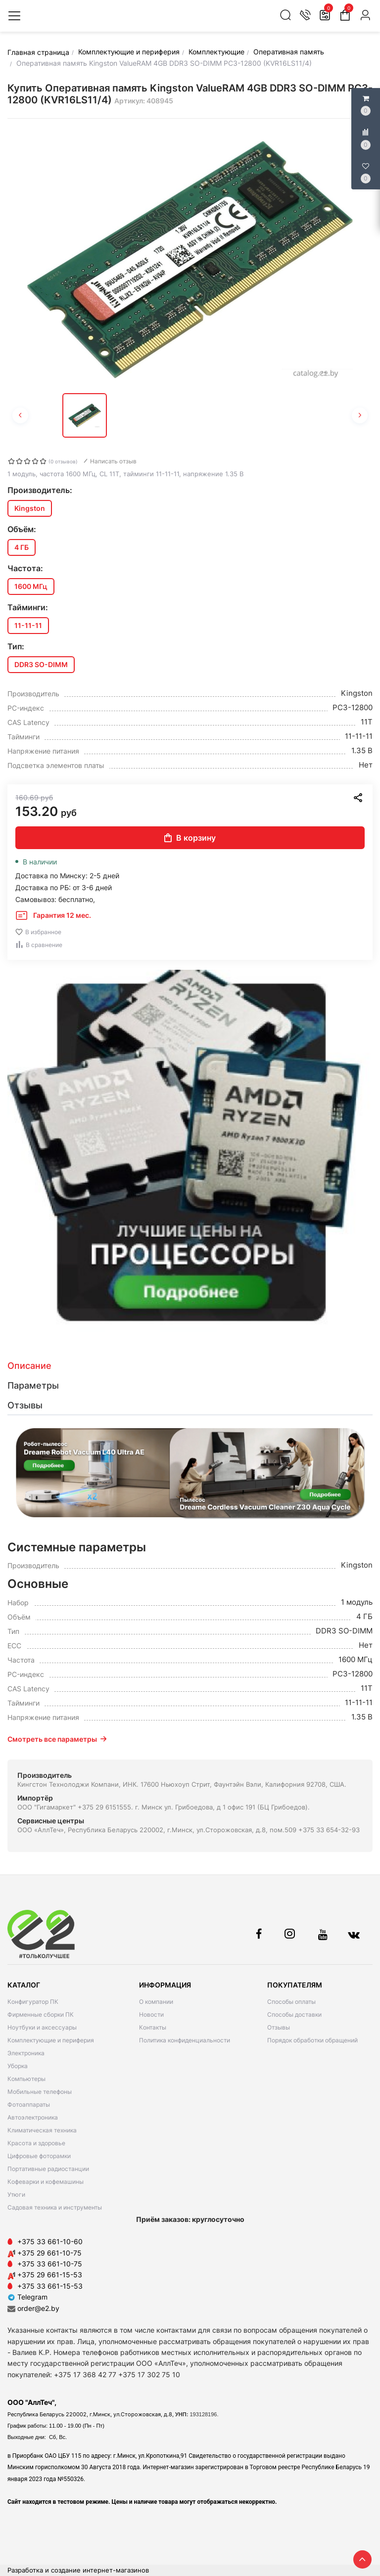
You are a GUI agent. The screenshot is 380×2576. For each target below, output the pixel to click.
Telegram (27, 2297)
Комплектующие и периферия (50, 2040)
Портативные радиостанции (48, 2168)
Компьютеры (26, 2078)
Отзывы (278, 2027)
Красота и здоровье (36, 2143)
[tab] (190, 1366)
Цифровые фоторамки (39, 2156)
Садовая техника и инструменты (54, 2207)
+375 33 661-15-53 (50, 2286)
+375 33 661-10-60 (50, 2241)
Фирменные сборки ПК (40, 2014)
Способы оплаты (291, 2001)
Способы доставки (294, 2014)
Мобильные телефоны (39, 2091)
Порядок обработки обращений (312, 2040)
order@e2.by (38, 2308)
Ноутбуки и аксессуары (42, 2027)
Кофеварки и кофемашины (45, 2181)
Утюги (16, 2194)
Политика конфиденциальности (184, 2040)
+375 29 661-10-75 (49, 2253)
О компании (156, 2001)
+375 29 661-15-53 (49, 2274)
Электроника (26, 2053)
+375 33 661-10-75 (49, 2264)
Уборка (17, 2066)
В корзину (190, 838)
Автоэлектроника (32, 2117)
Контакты (152, 2027)
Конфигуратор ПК (32, 2001)
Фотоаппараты (28, 2104)
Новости (151, 2014)
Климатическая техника (42, 2130)
